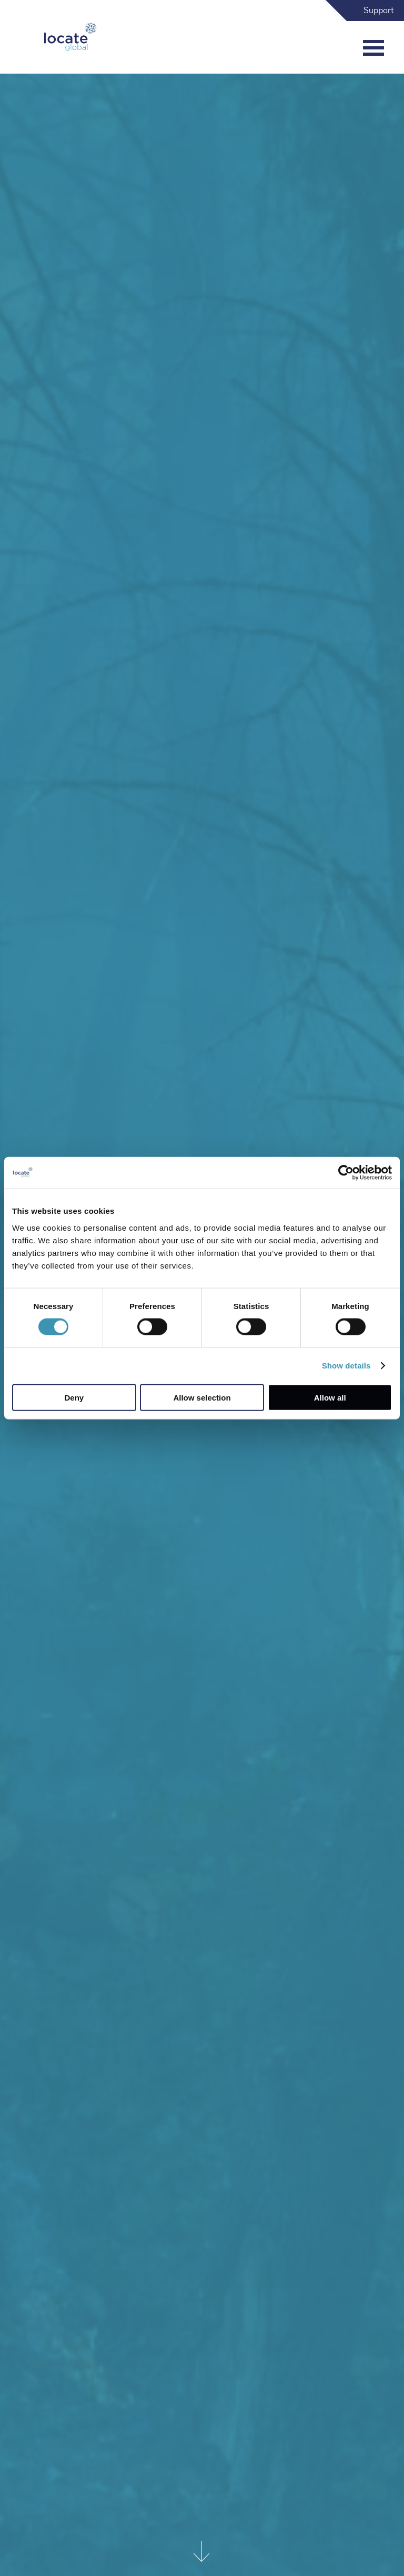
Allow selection (201, 1397)
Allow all (330, 1397)
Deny (74, 1397)
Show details (346, 1365)
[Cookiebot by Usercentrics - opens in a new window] (346, 1173)
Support (378, 10)
